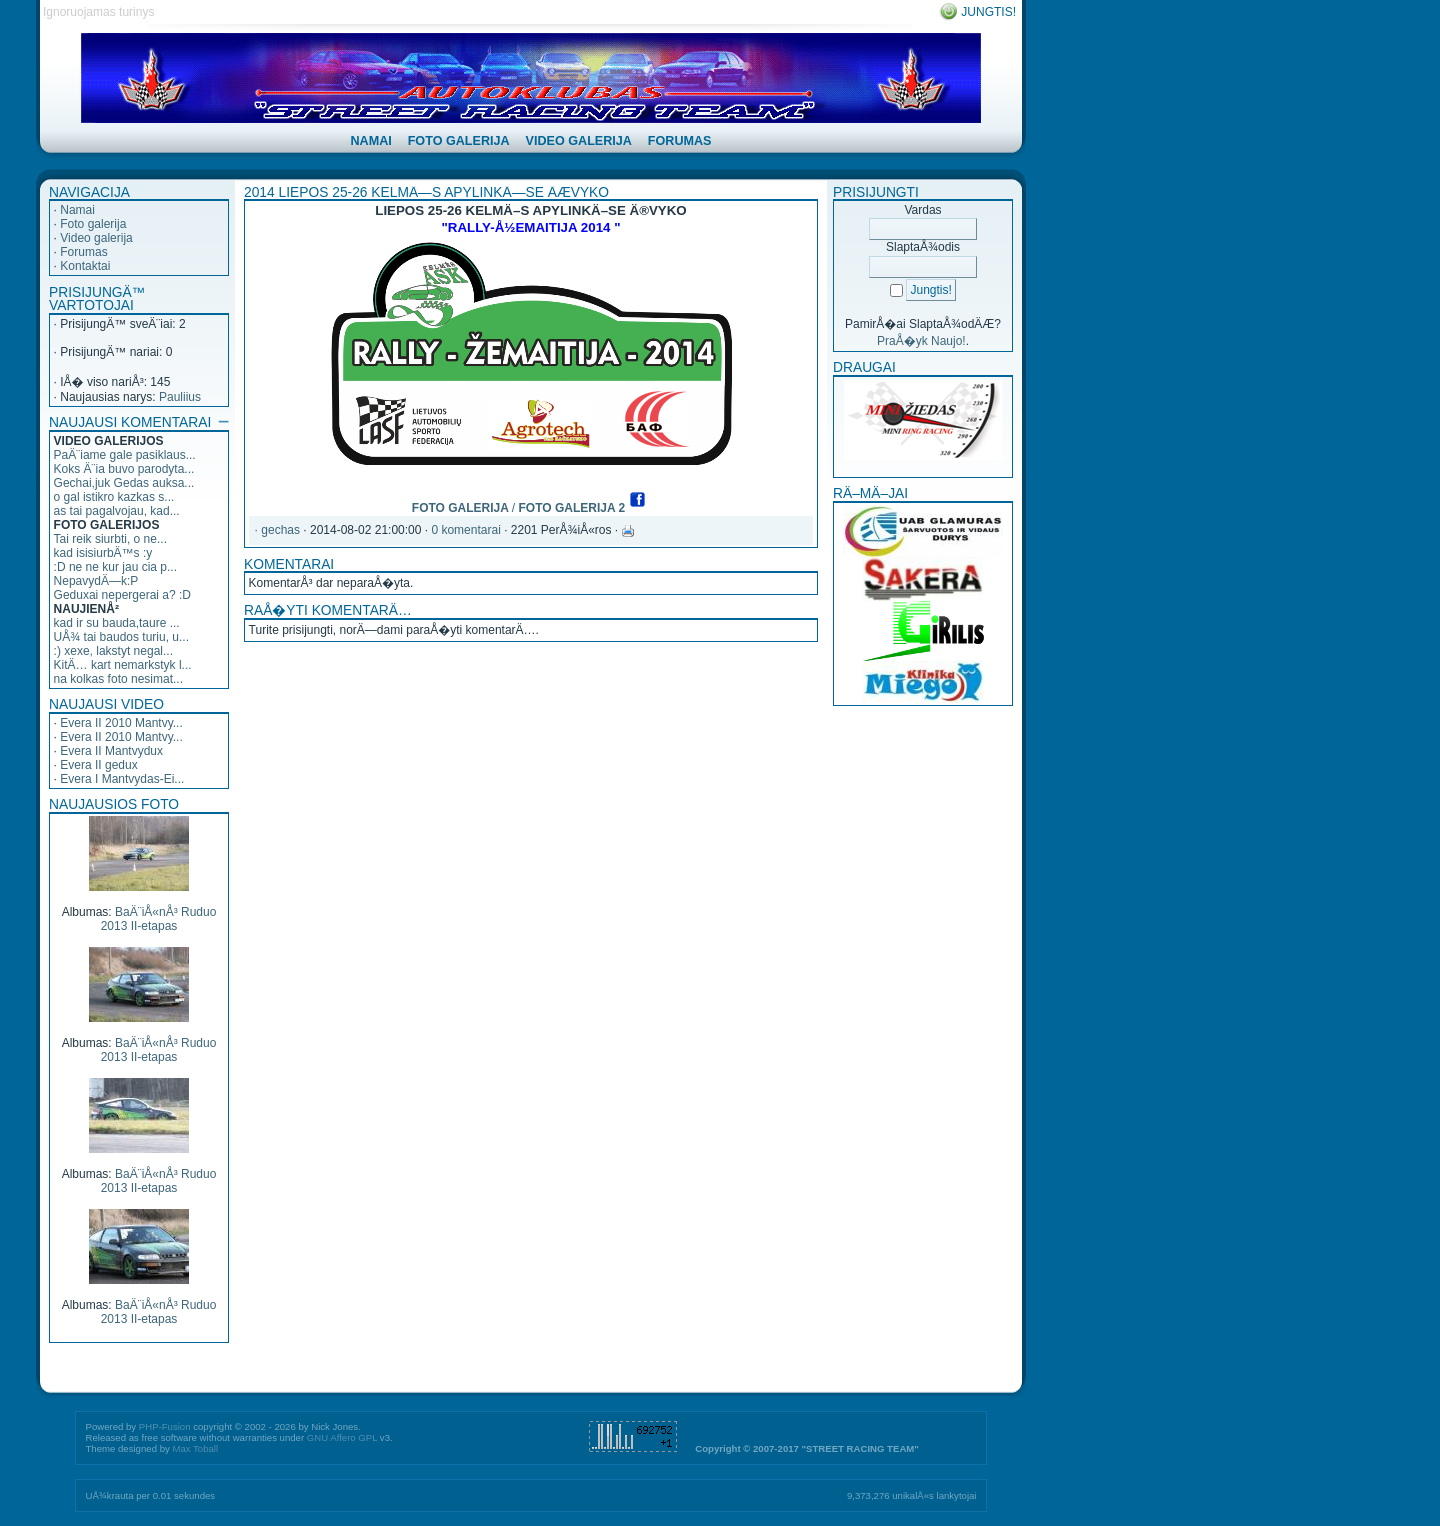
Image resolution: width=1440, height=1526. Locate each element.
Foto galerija (93, 224)
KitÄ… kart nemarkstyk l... (123, 665)
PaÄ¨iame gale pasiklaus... (125, 455)
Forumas (83, 252)
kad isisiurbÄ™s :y (103, 553)
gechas (280, 530)
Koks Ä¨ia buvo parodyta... (124, 469)
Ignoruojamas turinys (98, 12)
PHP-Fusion (165, 1426)
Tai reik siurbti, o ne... (110, 539)
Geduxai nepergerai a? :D (122, 595)
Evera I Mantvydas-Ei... (122, 779)
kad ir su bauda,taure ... (117, 623)
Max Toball (195, 1448)
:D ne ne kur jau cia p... (115, 567)
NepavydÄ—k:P (96, 581)
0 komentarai (465, 530)
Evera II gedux (98, 765)
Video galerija (96, 238)
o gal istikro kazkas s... (114, 497)
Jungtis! (988, 12)
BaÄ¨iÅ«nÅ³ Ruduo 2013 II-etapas (159, 919)
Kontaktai (85, 266)
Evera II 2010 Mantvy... (121, 723)
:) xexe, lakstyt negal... (113, 651)
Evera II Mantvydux (111, 751)
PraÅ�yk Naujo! (921, 341)
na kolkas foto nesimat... (118, 679)
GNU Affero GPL (342, 1437)
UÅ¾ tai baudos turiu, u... (121, 637)
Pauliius (180, 397)
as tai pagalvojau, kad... (117, 511)
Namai (77, 210)
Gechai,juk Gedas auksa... (124, 483)
